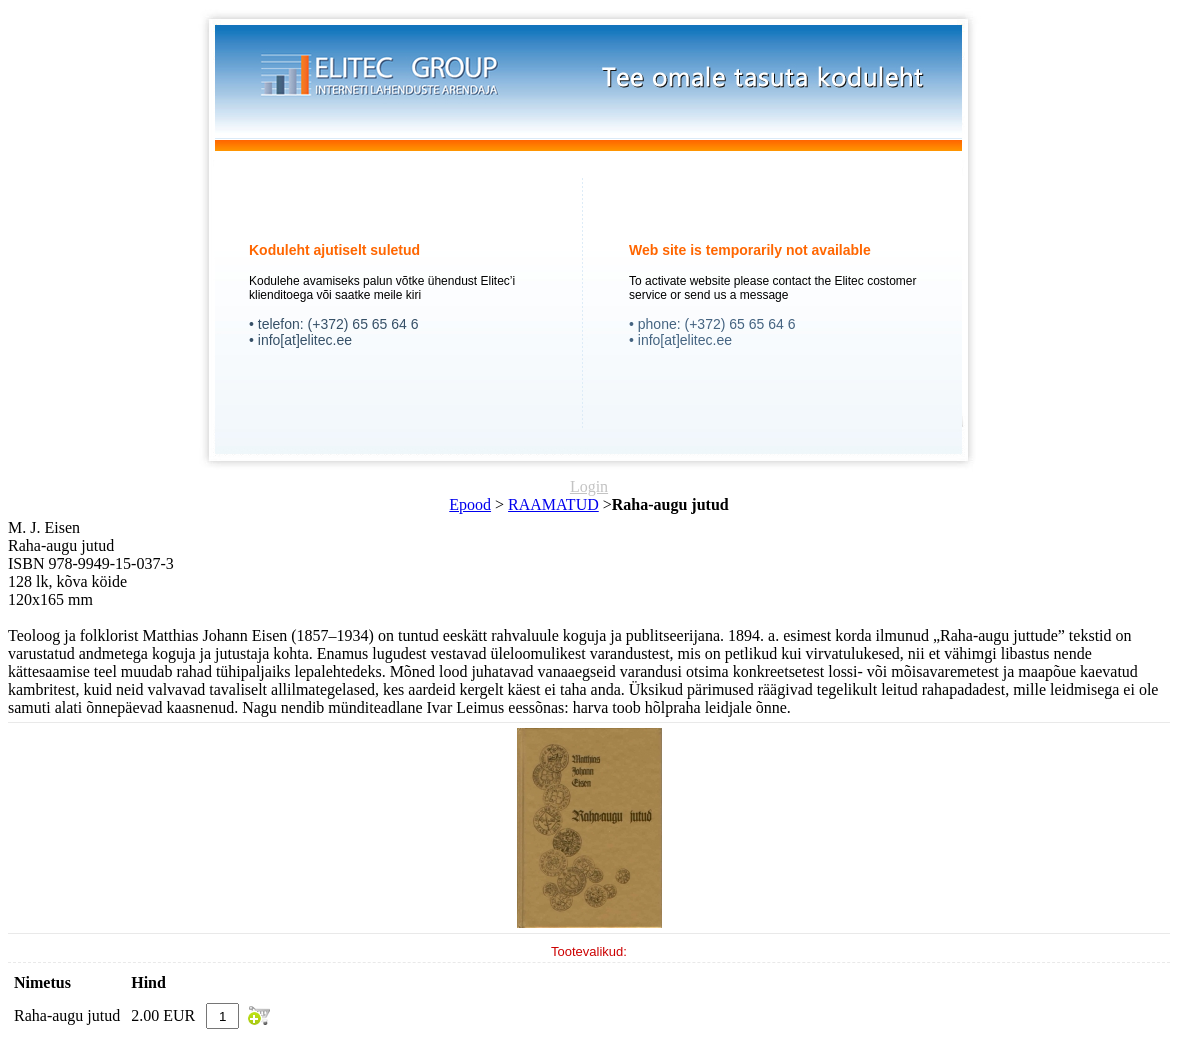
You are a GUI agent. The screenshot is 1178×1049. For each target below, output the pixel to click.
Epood (470, 504)
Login (589, 486)
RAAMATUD (553, 504)
